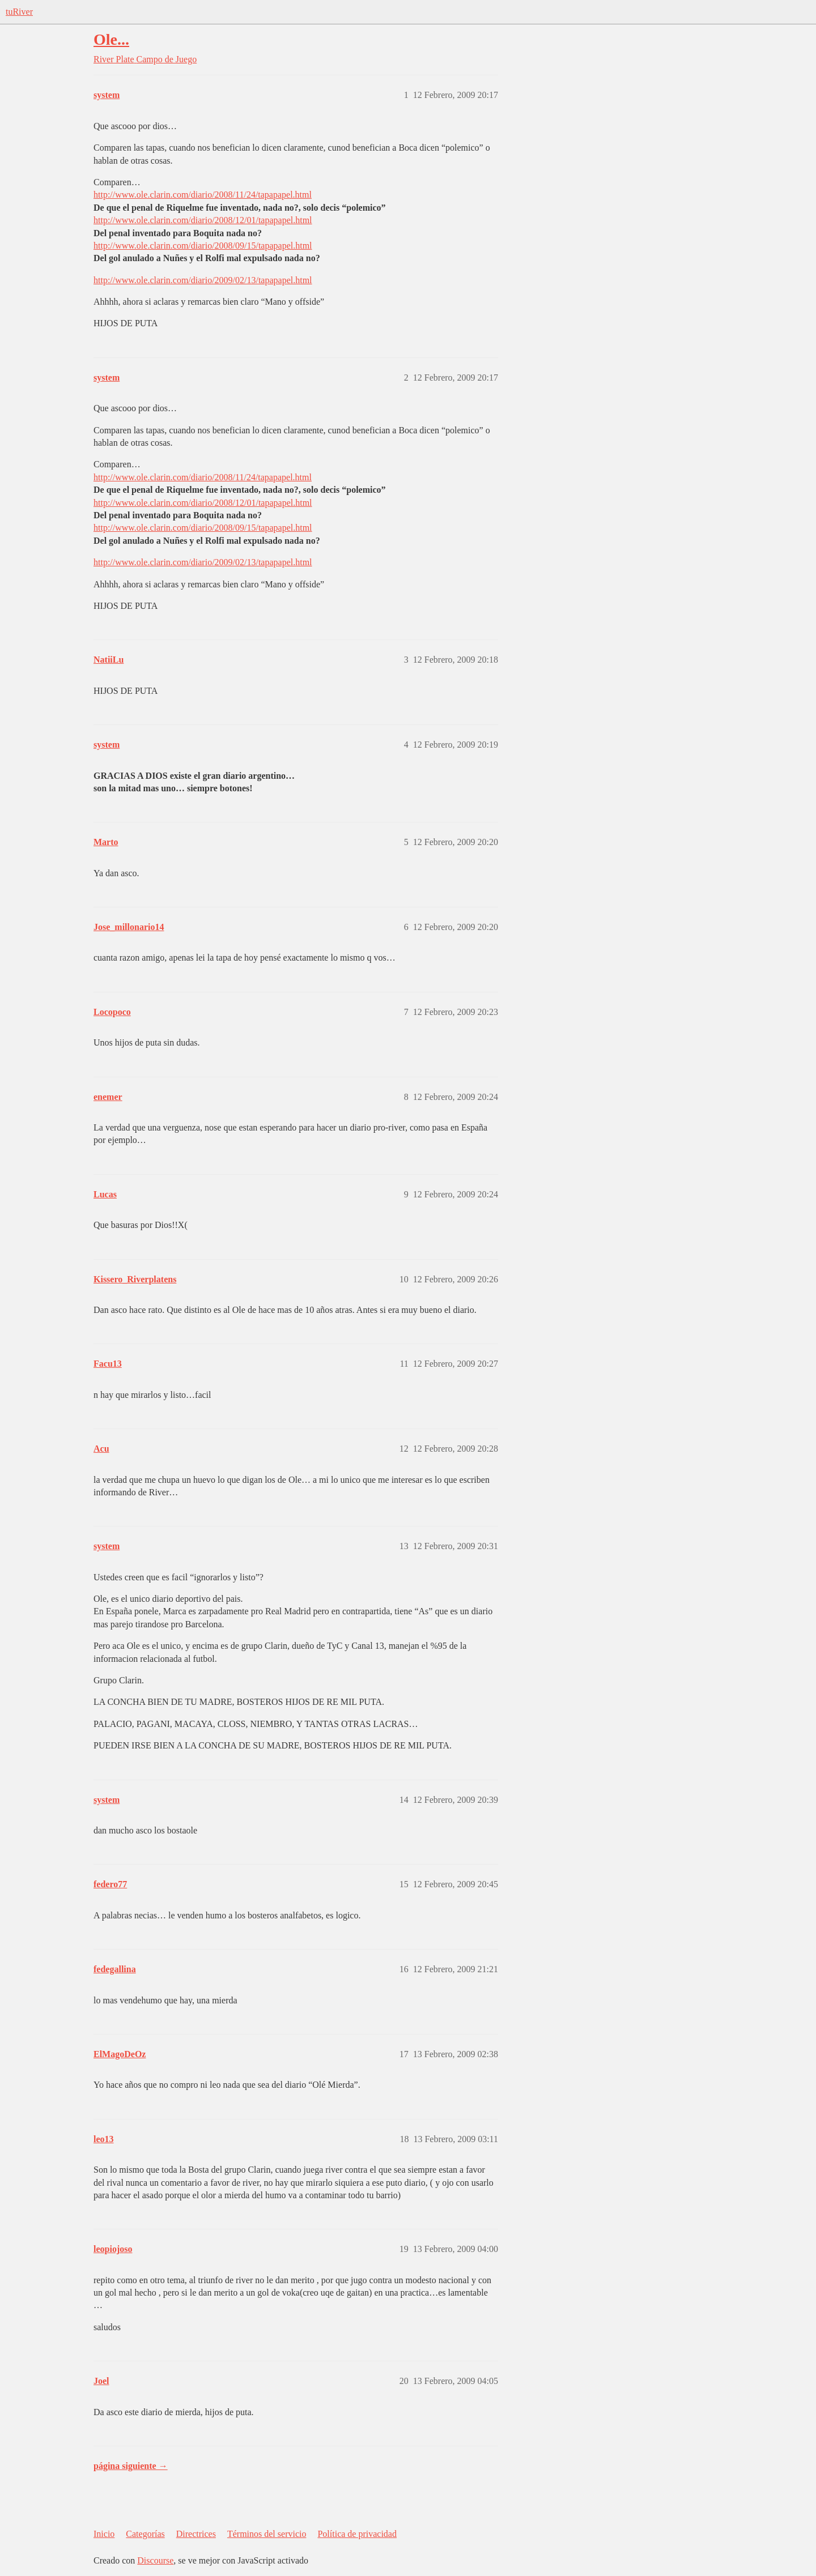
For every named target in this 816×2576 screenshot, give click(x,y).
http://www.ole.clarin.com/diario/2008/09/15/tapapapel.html (203, 245)
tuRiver (19, 11)
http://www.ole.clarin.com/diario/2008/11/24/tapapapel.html (203, 194)
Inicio (104, 2534)
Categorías (145, 2534)
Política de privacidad (357, 2534)
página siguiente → (131, 2466)
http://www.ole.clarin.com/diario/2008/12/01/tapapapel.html (203, 220)
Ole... (111, 39)
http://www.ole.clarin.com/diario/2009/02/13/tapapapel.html (203, 280)
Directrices (196, 2534)
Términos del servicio (267, 2534)
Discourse (155, 2560)
